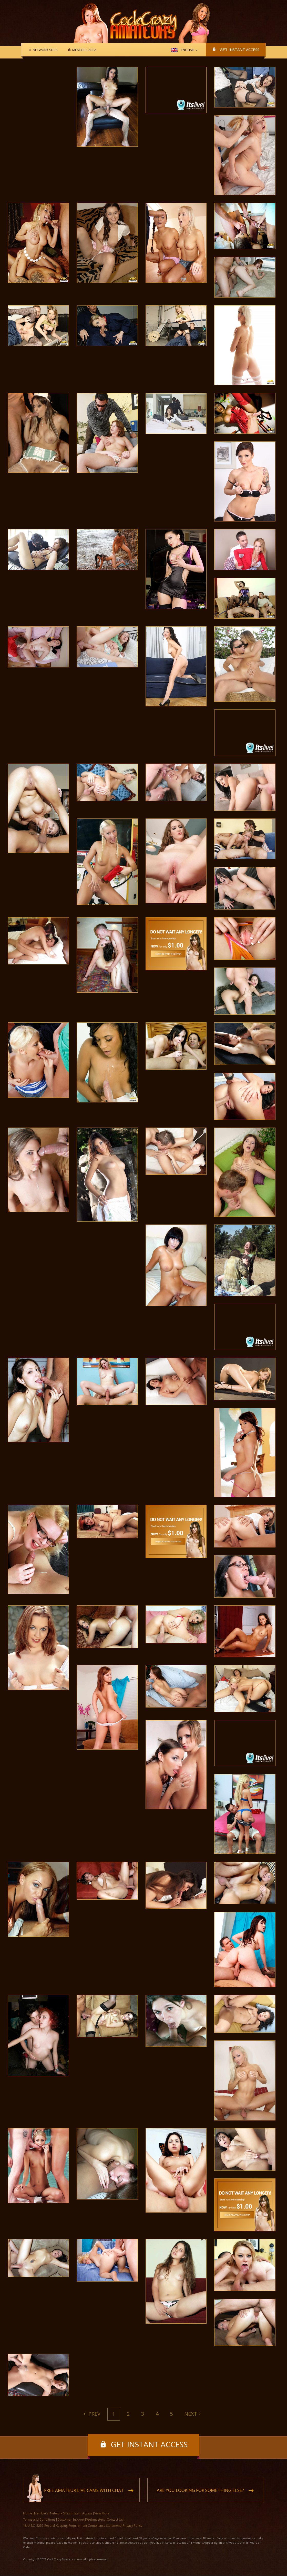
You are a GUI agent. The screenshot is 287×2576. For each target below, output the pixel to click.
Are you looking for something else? (200, 2490)
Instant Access (82, 2513)
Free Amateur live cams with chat (84, 2490)
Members (41, 2513)
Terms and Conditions (39, 2520)
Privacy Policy (132, 2526)
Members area (84, 50)
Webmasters (95, 2520)
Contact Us (115, 2520)
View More (101, 2513)
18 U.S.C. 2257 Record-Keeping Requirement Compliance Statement (72, 2526)
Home (27, 2513)
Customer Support (70, 2520)
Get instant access (239, 49)
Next (190, 2413)
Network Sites (45, 50)
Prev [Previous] (93, 2413)
